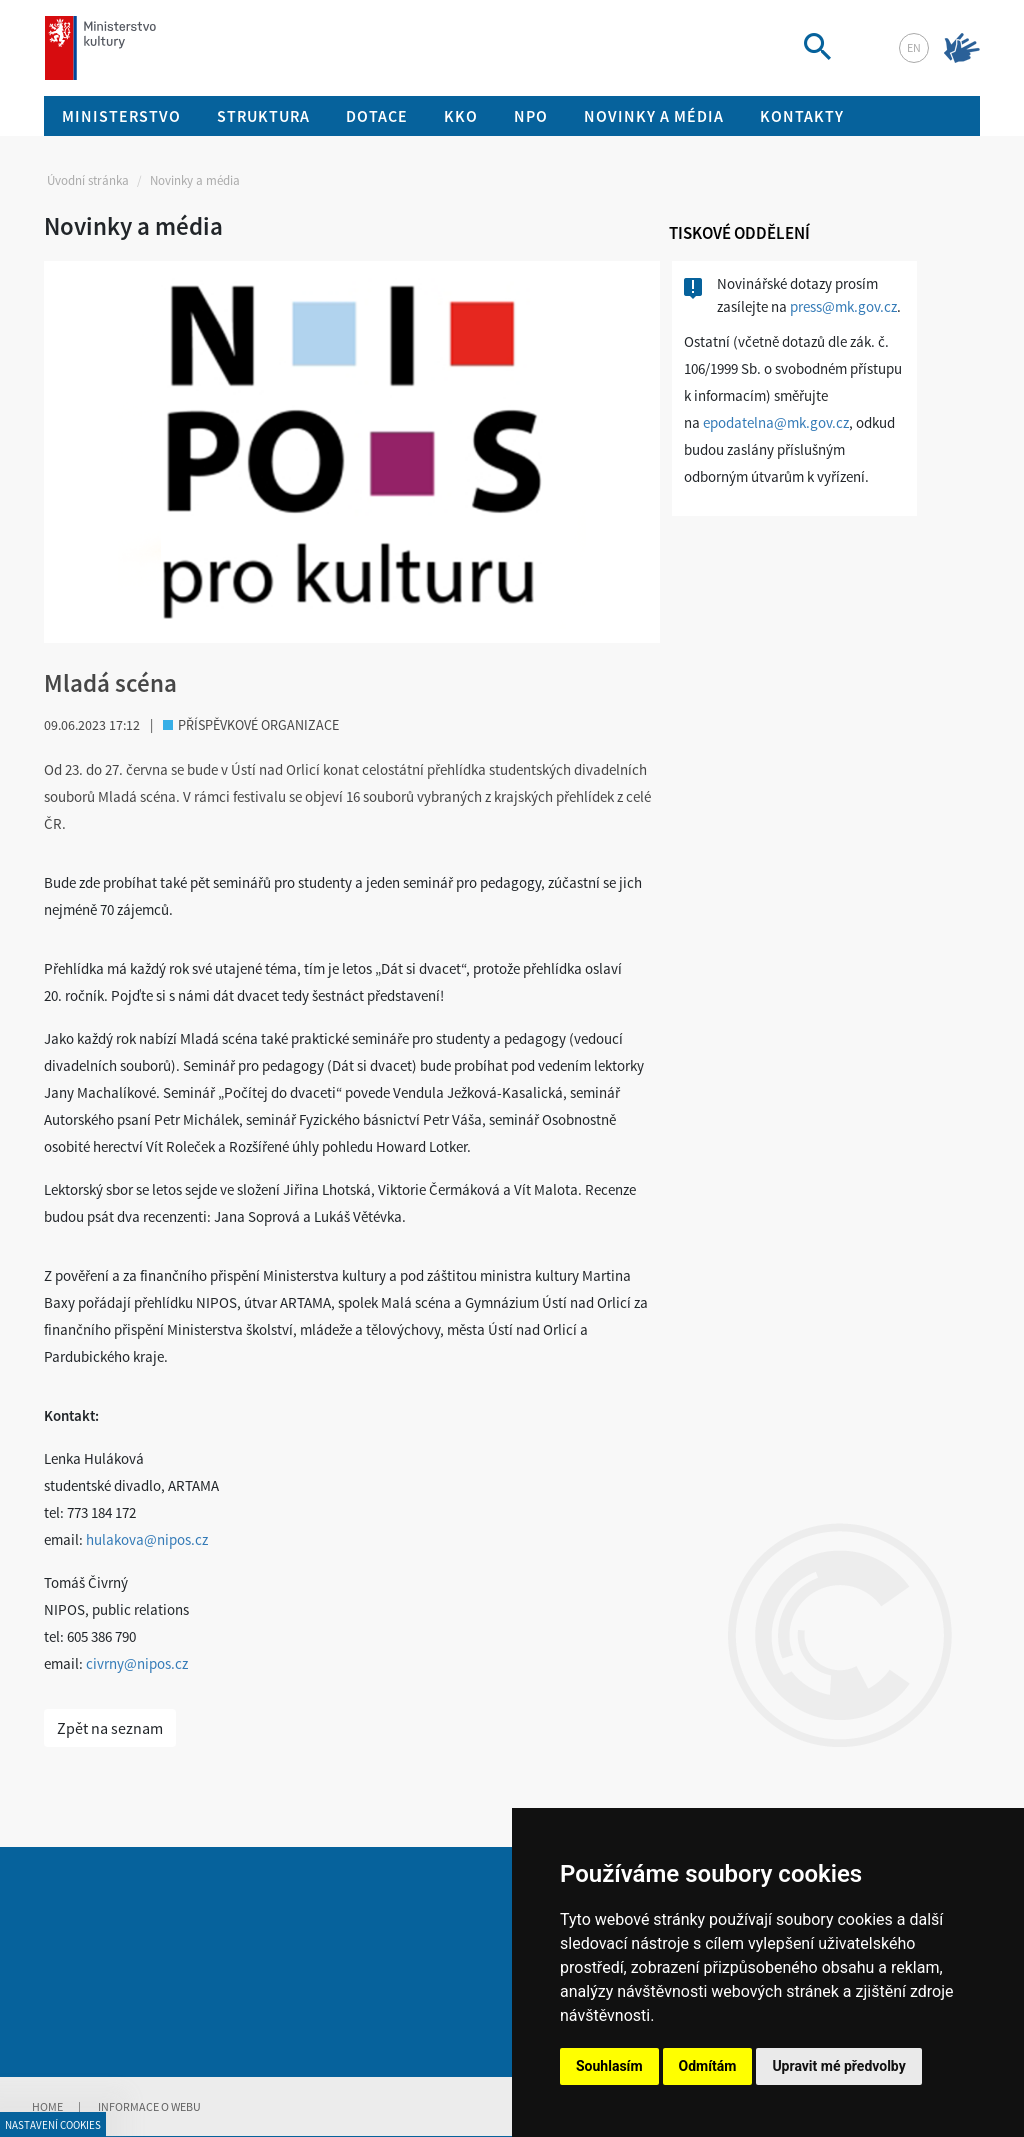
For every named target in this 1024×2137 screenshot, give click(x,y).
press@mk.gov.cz (843, 306)
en (914, 47)
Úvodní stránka (88, 180)
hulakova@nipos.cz (147, 1539)
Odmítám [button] (708, 2066)
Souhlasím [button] (609, 2066)
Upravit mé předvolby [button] (838, 2066)
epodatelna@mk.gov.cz (776, 422)
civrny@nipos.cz (137, 1663)
